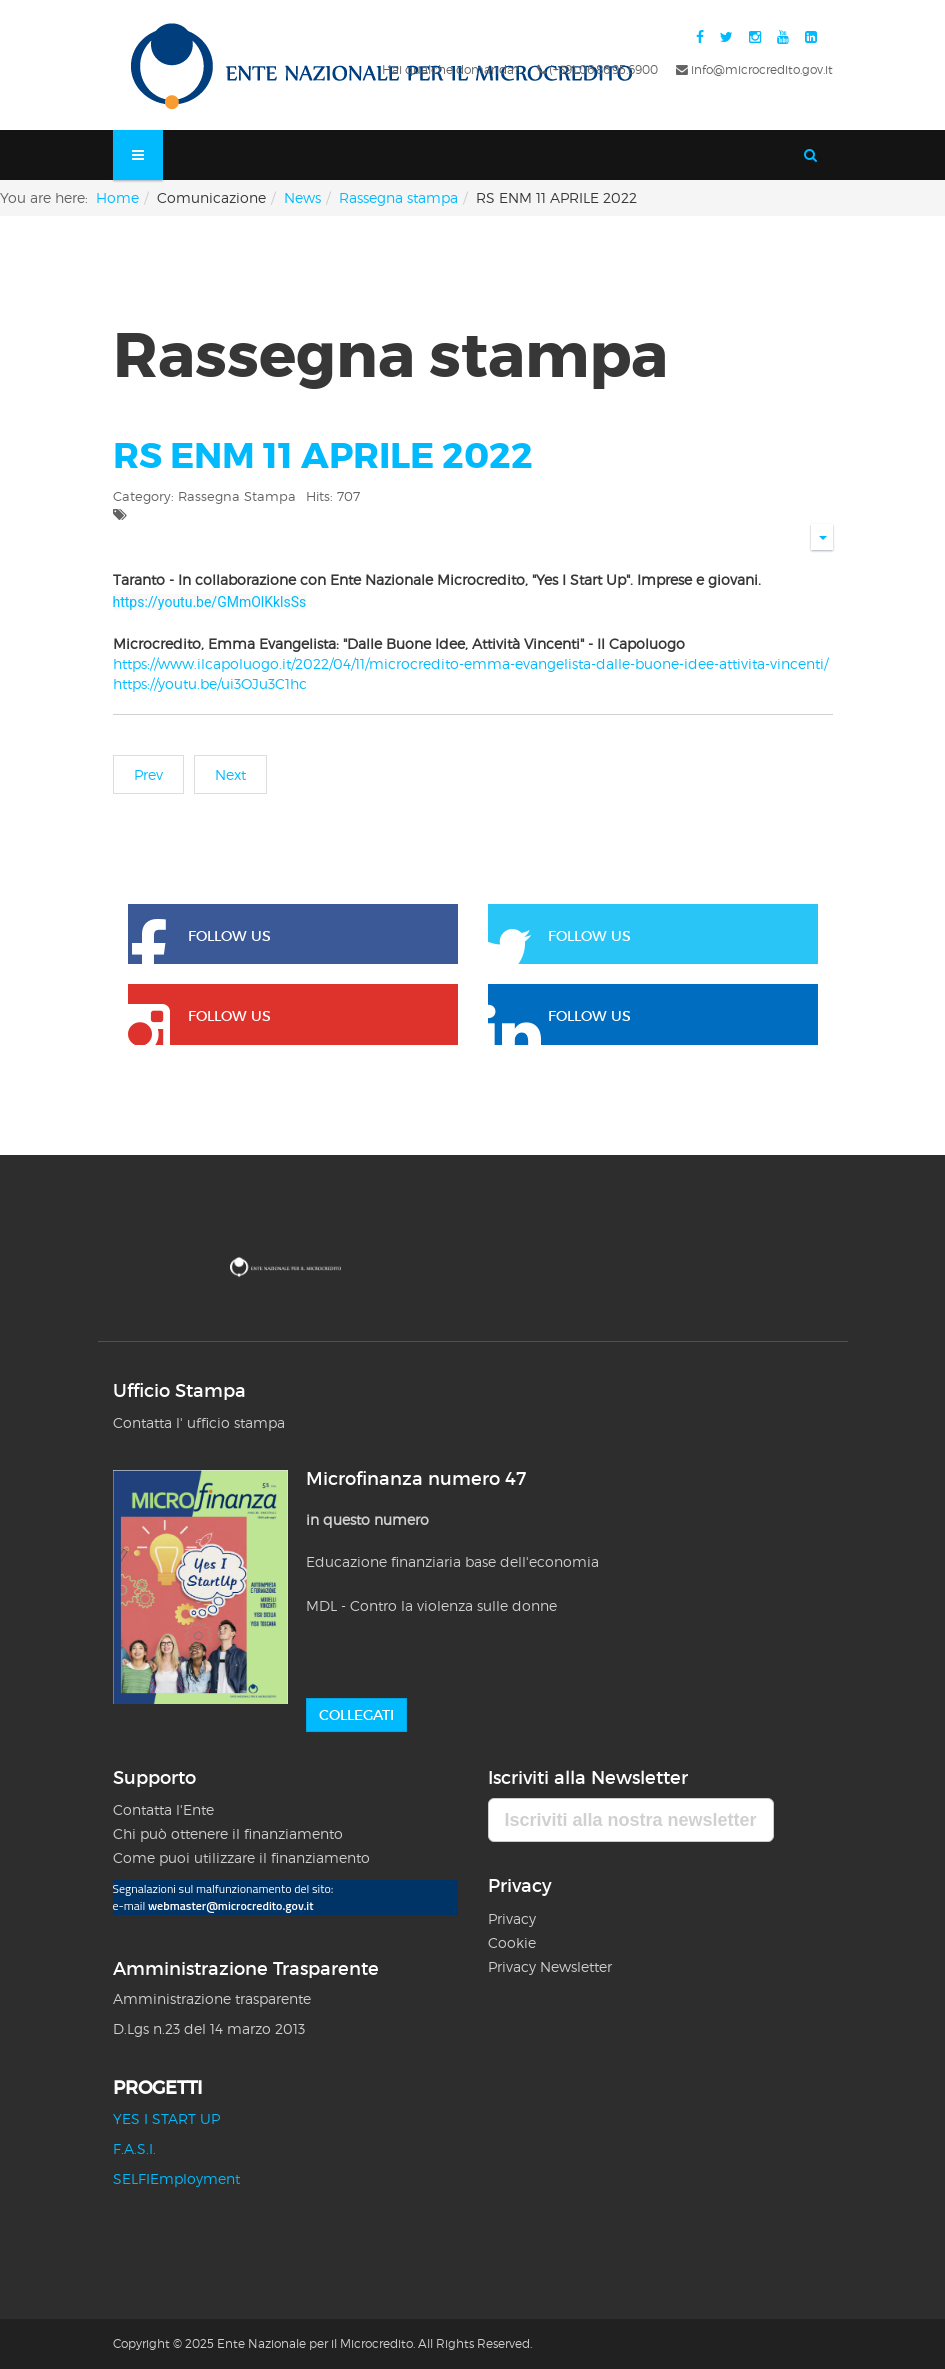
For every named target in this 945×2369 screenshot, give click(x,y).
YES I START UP (166, 2118)
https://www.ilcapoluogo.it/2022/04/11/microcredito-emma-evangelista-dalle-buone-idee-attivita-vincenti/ (470, 663)
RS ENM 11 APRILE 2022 (323, 456)
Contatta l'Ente (163, 1809)
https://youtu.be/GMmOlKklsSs (210, 602)
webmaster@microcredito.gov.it (231, 1905)
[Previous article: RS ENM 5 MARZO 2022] (148, 774)
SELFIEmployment (176, 2178)
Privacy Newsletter (550, 1966)
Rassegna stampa (398, 197)
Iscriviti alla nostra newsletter (631, 1820)
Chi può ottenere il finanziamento (228, 1833)
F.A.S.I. (134, 2148)
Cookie (512, 1942)
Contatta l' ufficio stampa (199, 1422)
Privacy (514, 1918)
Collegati (356, 1715)
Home (117, 197)
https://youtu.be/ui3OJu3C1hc (210, 683)
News (302, 197)
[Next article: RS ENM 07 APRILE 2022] (230, 774)
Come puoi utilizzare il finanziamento (241, 1857)
